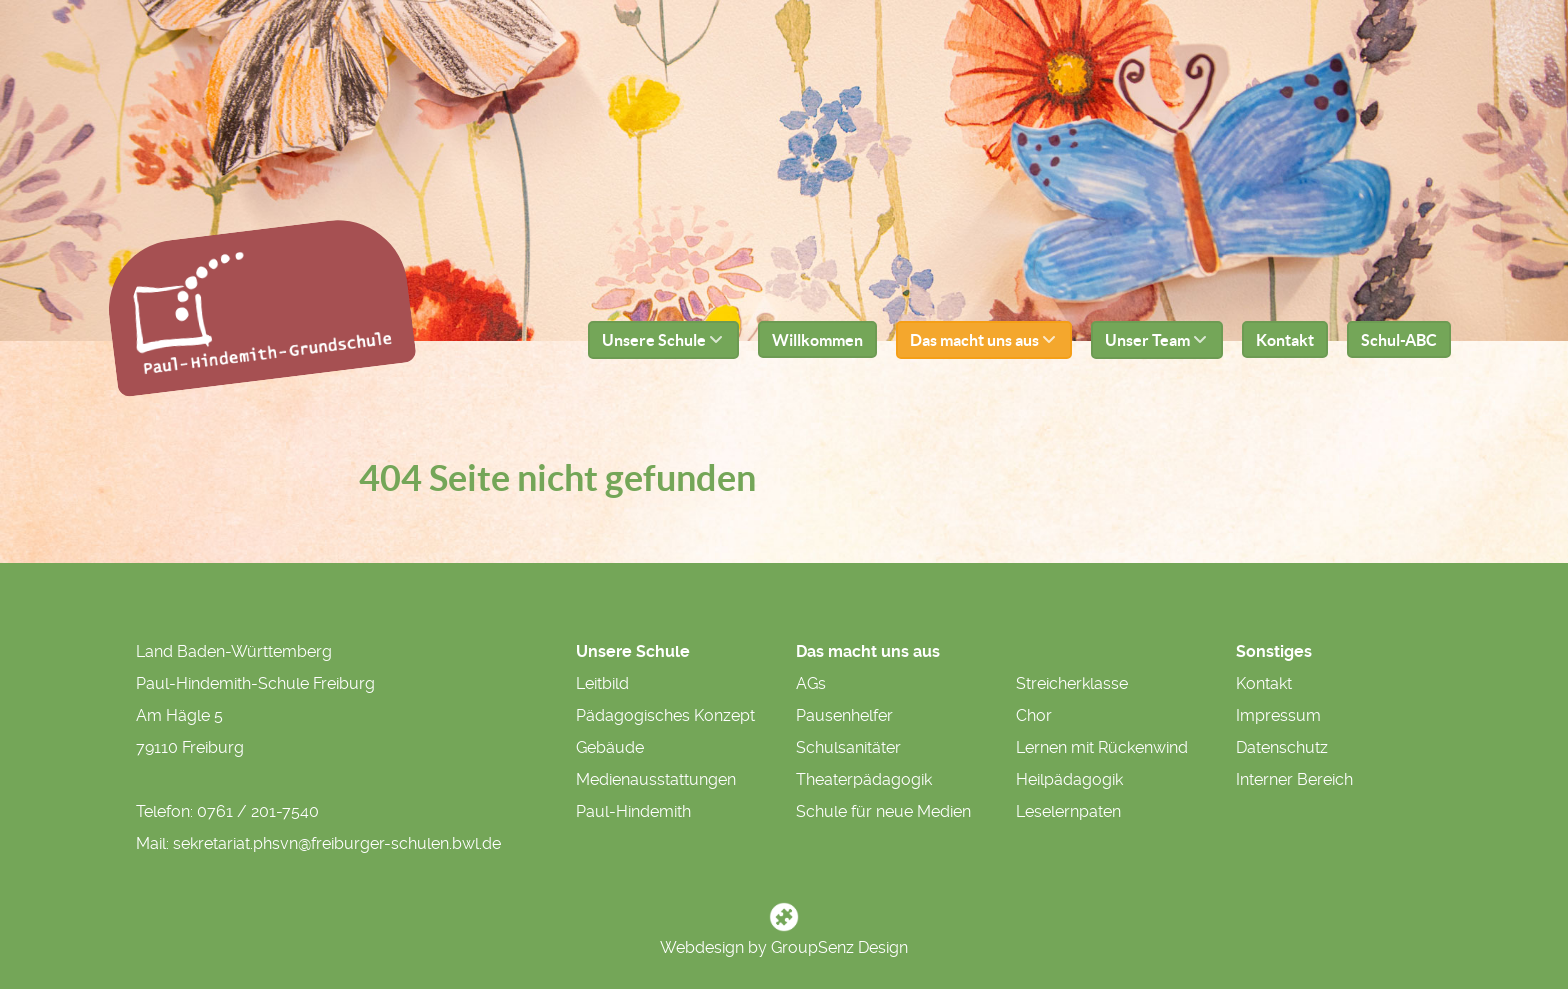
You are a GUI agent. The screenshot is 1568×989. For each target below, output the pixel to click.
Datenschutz (1282, 747)
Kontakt (1264, 683)
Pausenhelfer (844, 715)
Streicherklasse (1072, 683)
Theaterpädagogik (864, 779)
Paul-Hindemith (633, 811)
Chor (1034, 715)
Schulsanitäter (848, 747)
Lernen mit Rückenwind (1102, 747)
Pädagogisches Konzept (665, 715)
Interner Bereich (1294, 779)
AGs (811, 683)
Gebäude (610, 747)
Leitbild (602, 683)
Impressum (1278, 715)
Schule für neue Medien (883, 811)
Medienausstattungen (656, 779)
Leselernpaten (1068, 811)
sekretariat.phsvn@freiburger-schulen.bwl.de (337, 843)
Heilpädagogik (1069, 779)
